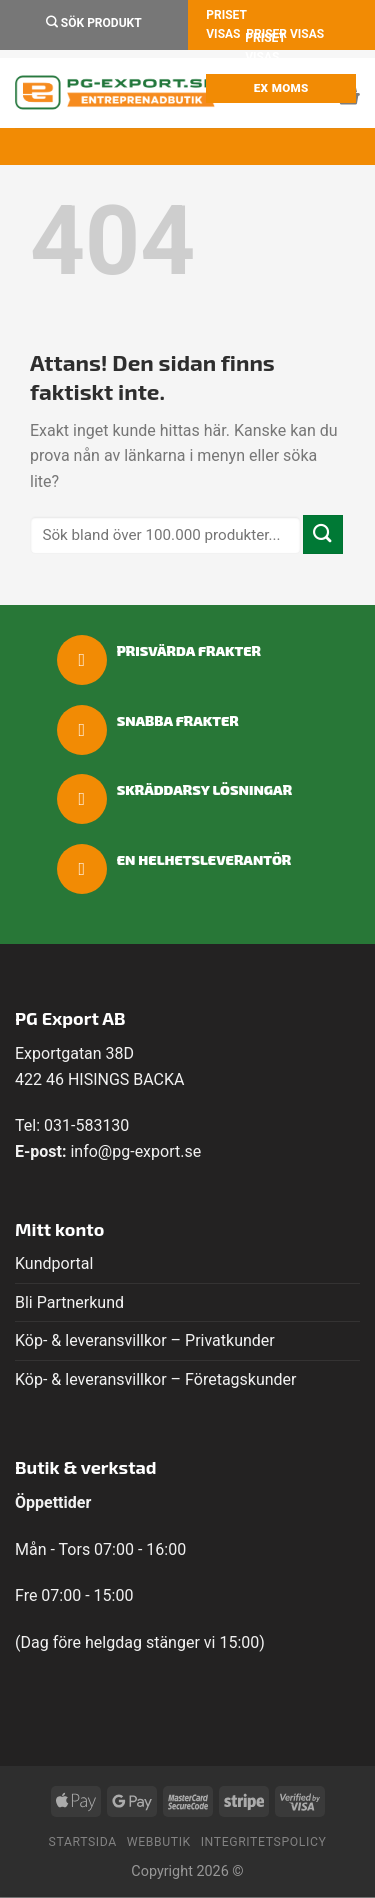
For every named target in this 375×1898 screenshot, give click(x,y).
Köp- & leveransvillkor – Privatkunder (145, 1340)
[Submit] (323, 534)
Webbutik (159, 1842)
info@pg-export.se (135, 1151)
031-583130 (86, 1125)
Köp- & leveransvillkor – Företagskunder (156, 1379)
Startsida (83, 1842)
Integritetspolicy (264, 1842)
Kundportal (54, 1263)
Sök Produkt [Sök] (94, 22)
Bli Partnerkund (69, 1302)
